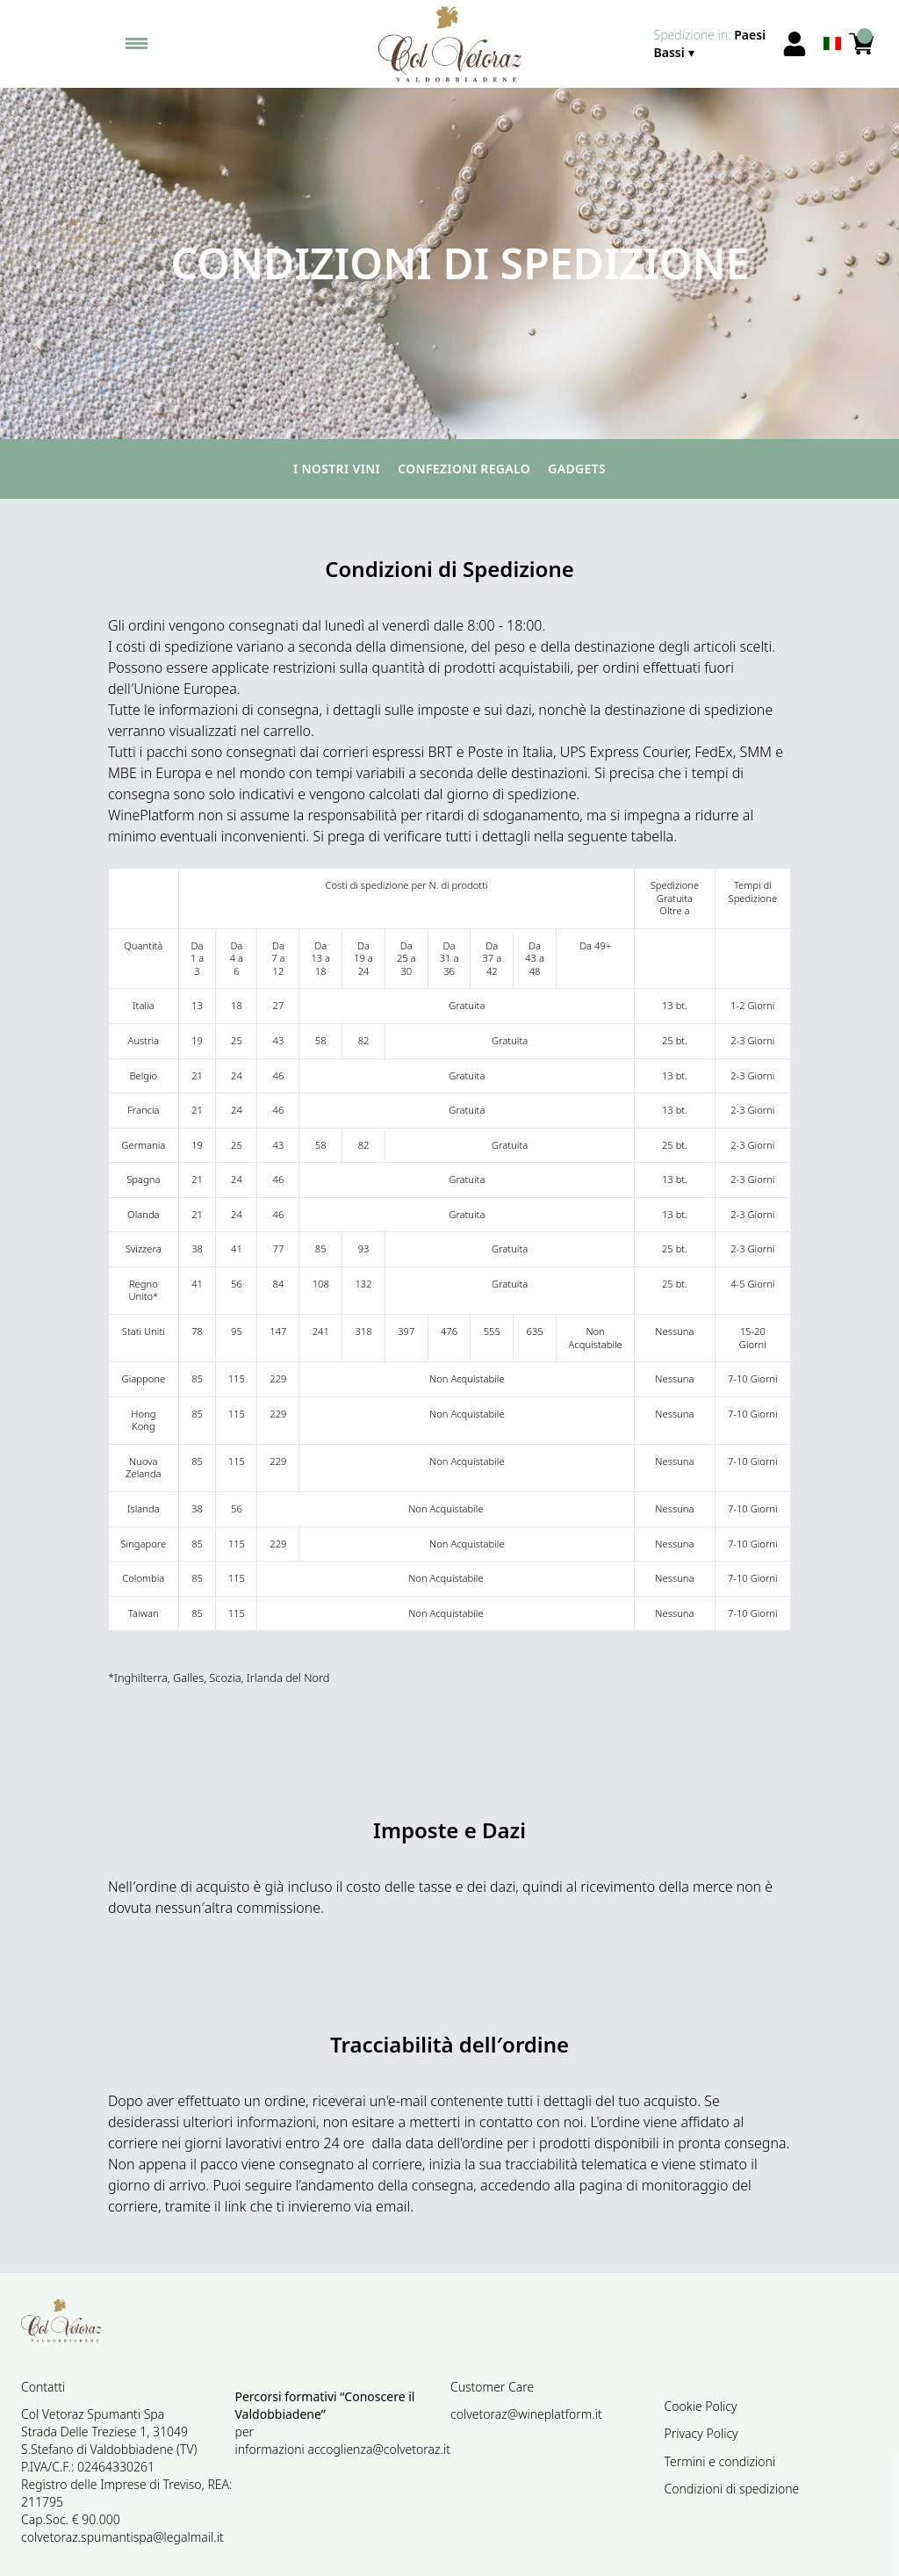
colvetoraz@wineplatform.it (526, 2414)
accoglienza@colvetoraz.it (378, 2449)
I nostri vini (336, 468)
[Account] (794, 44)
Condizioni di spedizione (732, 2488)
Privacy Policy (701, 2433)
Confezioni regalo (464, 468)
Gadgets (577, 468)
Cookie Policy (701, 2406)
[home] (450, 44)
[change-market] (712, 43)
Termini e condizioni (720, 2461)
